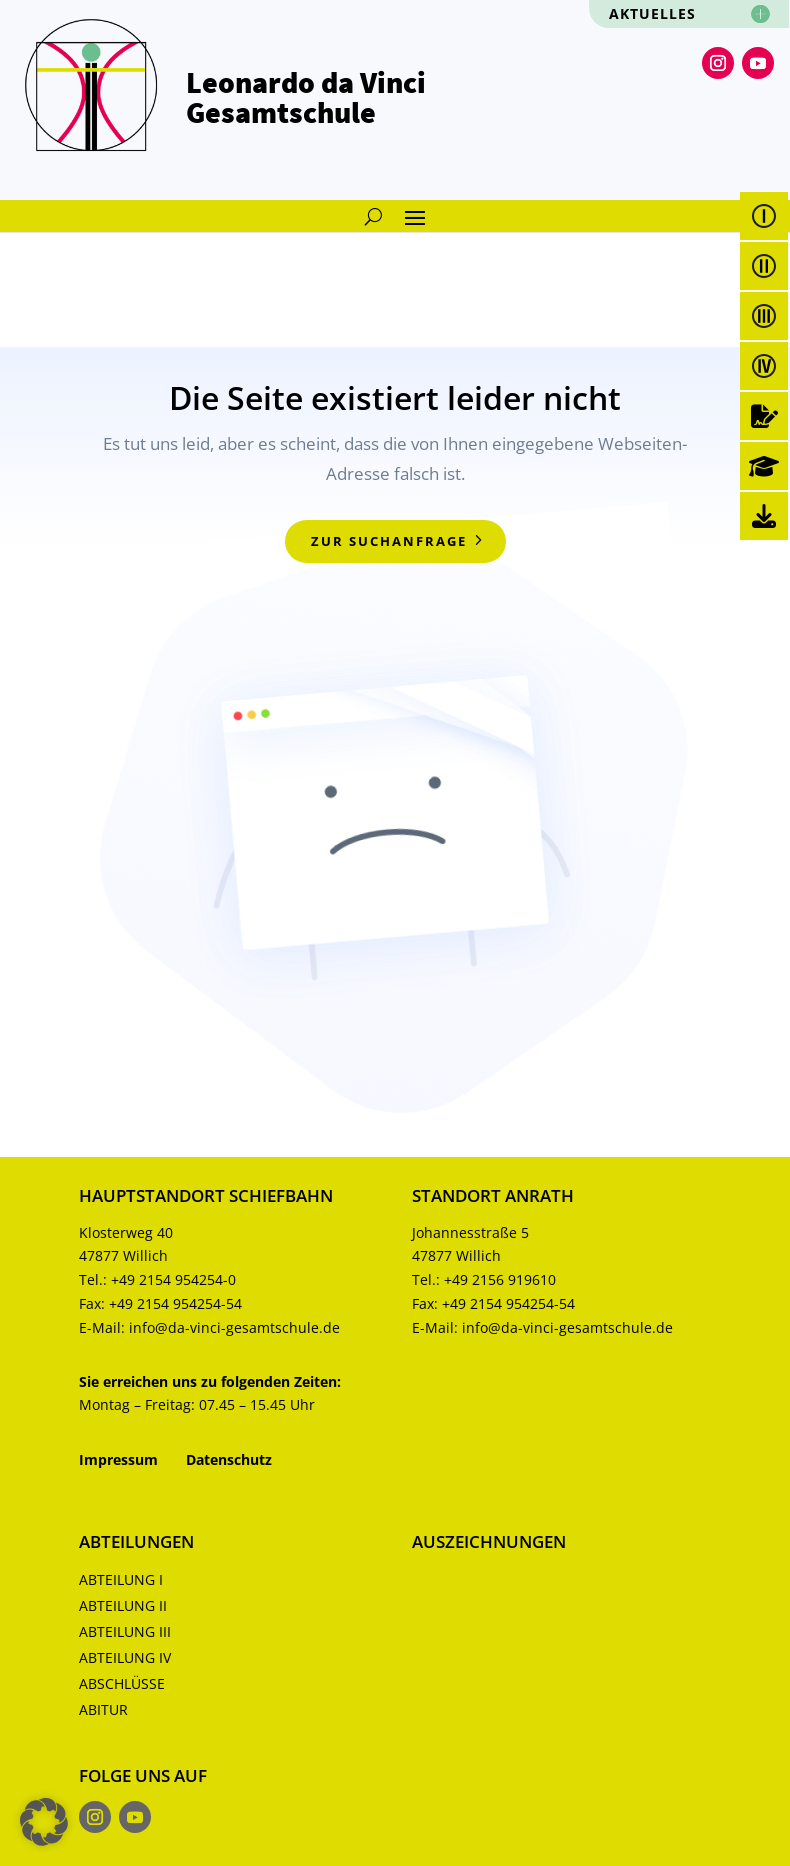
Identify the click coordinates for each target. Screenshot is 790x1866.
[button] (44, 1822)
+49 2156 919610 (500, 1279)
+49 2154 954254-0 (173, 1279)
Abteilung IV (125, 1657)
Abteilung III (125, 1631)
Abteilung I (121, 1579)
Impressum (118, 1459)
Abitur (103, 1709)
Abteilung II (123, 1605)
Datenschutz (229, 1459)
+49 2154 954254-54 (175, 1303)
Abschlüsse (122, 1683)
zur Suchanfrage (389, 541)
